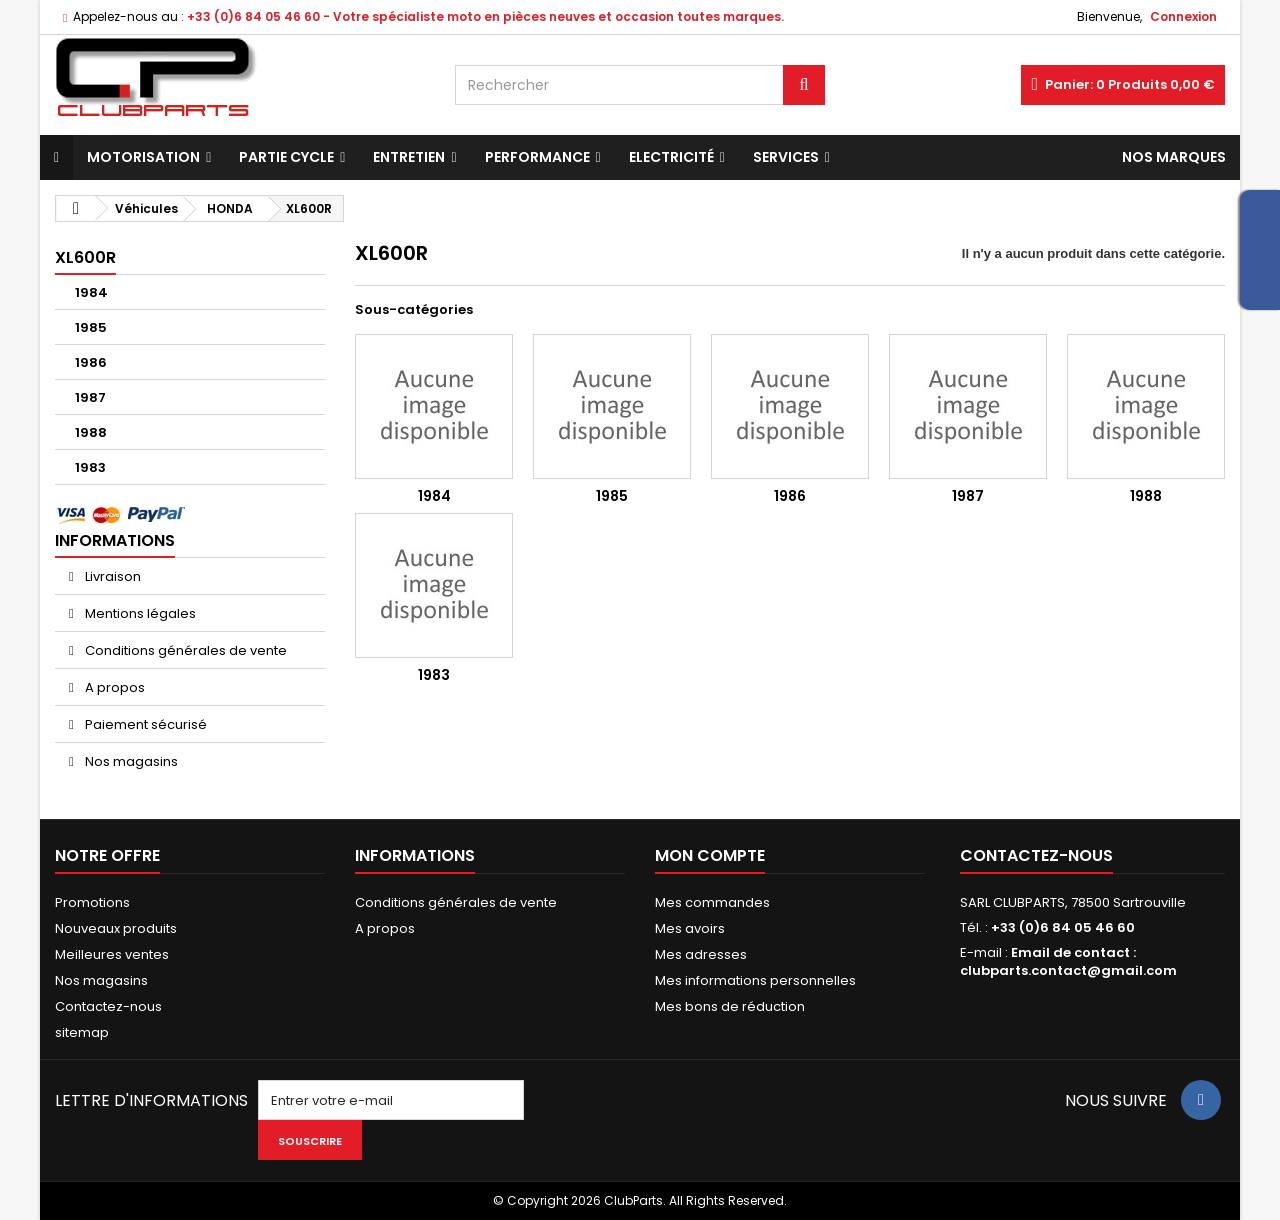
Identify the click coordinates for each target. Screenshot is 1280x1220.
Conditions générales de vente (184, 650)
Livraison (111, 576)
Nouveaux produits (116, 928)
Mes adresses (701, 954)
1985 (91, 327)
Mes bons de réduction (730, 1006)
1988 (91, 432)
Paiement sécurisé (144, 724)
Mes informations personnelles (755, 980)
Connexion (1183, 16)
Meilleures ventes (112, 954)
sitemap (82, 1032)
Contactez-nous (108, 1006)
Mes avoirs (690, 928)
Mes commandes (712, 902)
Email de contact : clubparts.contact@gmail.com (1068, 961)
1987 (90, 397)
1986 (91, 362)
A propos (113, 687)
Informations (115, 540)
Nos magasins (130, 761)
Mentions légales (139, 613)
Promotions (92, 902)
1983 (90, 467)
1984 (91, 292)
